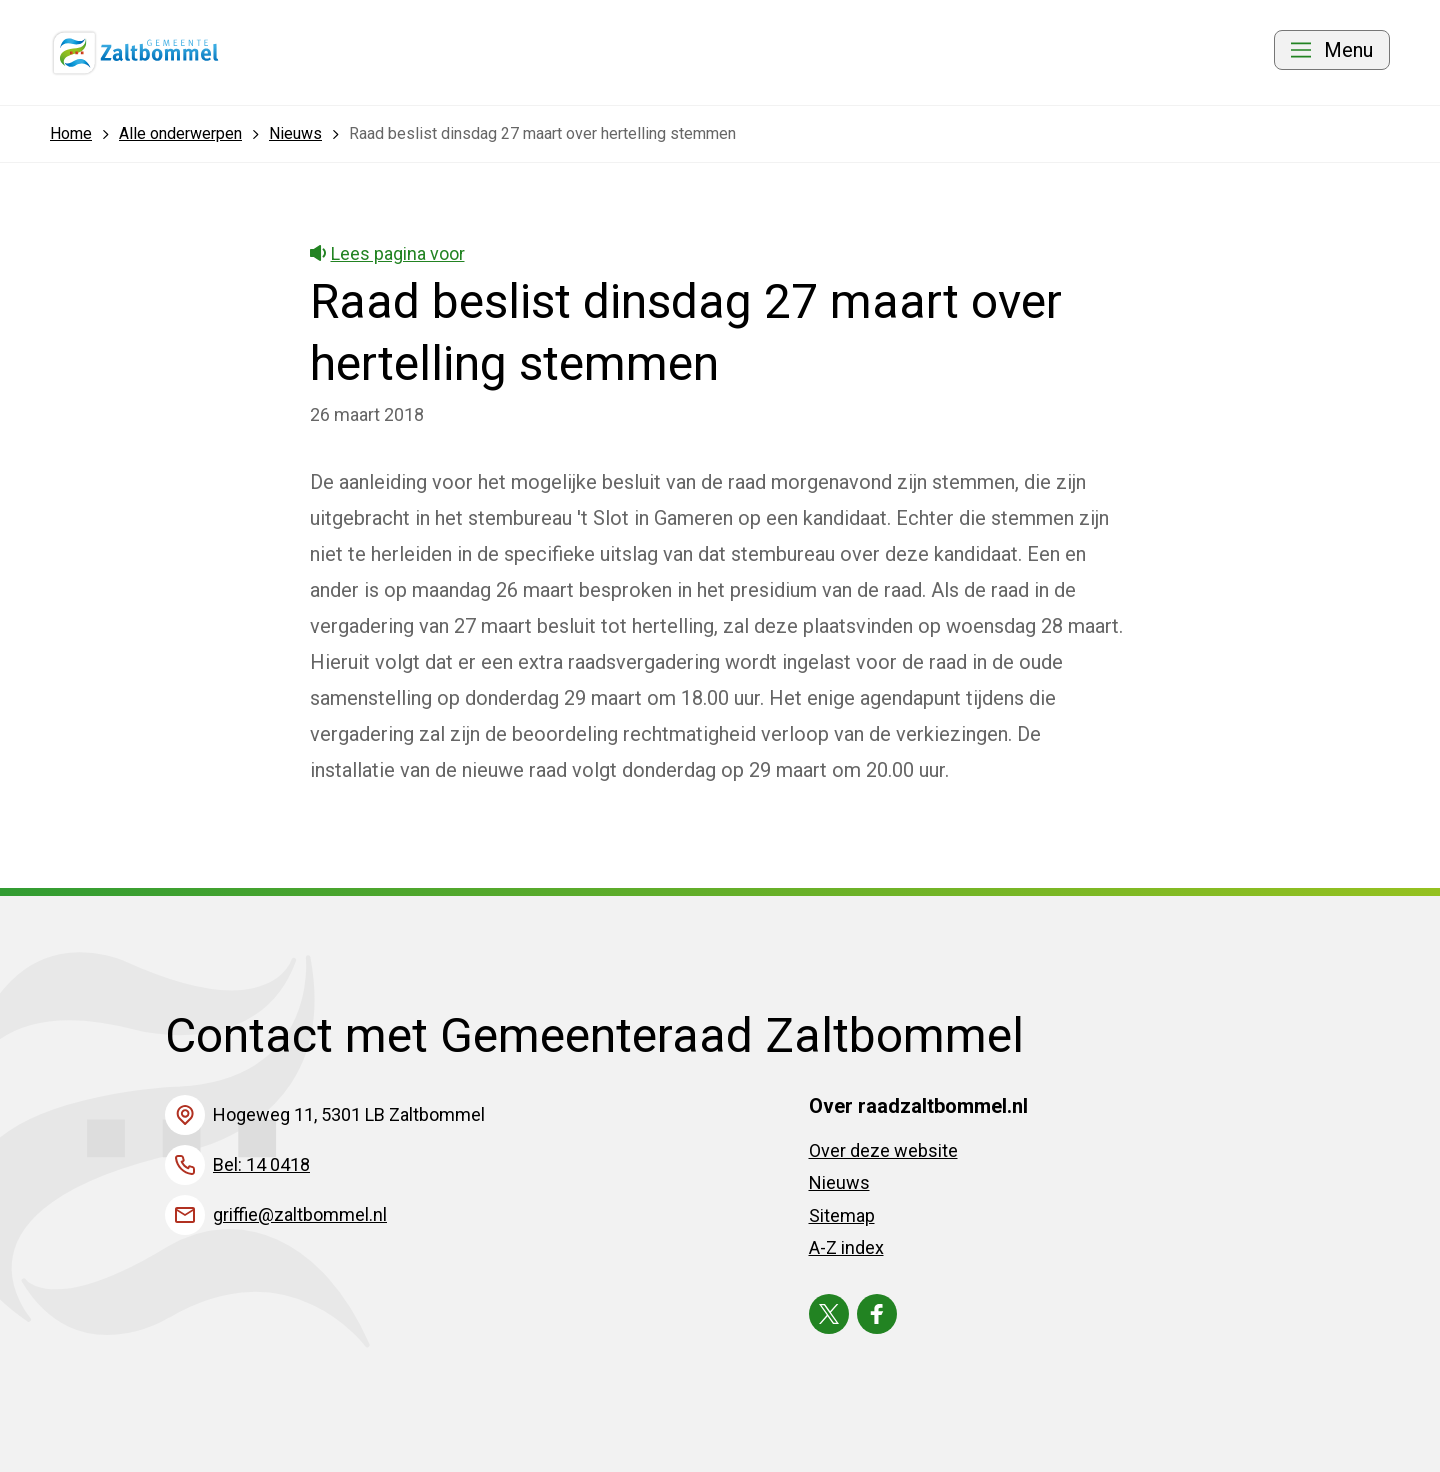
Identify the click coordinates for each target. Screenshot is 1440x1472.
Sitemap (842, 1215)
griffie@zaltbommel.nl (300, 1214)
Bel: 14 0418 (261, 1164)
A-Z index (846, 1247)
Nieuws (839, 1182)
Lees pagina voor (387, 253)
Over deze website (883, 1150)
